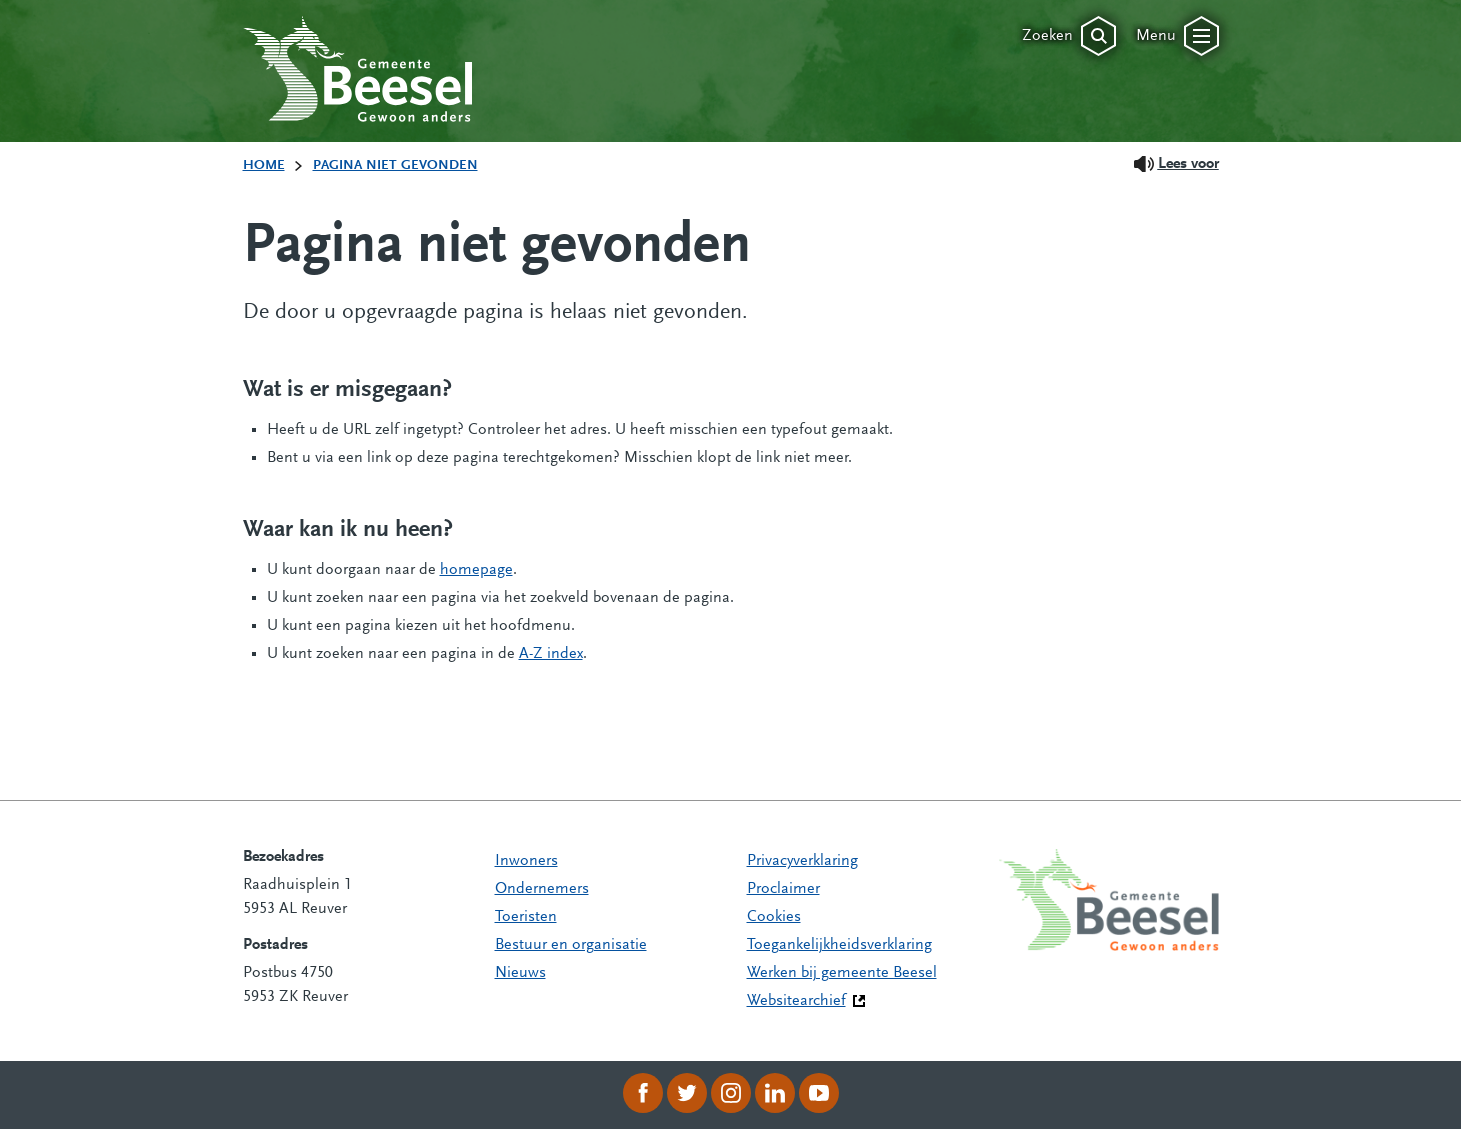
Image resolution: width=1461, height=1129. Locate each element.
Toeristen (526, 917)
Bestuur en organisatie (571, 945)
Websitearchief (796, 1001)
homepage (476, 570)
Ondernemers (542, 889)
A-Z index (551, 654)
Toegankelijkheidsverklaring (839, 945)
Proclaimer (783, 889)
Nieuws (520, 973)
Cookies (774, 917)
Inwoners (526, 861)
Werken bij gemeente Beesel (842, 973)
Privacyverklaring (802, 861)
